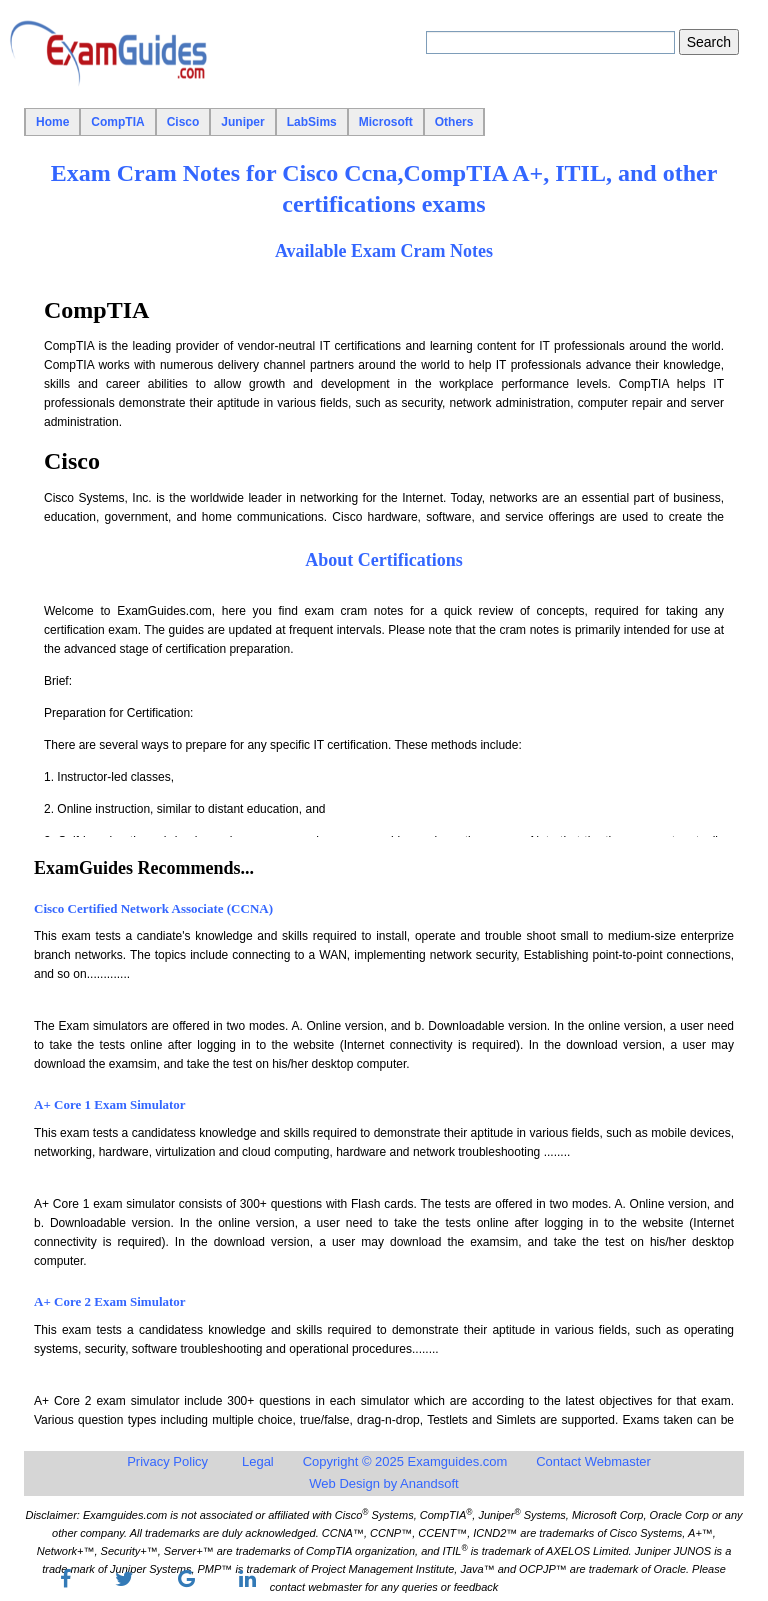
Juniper (242, 122)
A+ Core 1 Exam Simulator (110, 1104)
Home (52, 122)
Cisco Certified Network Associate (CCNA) (153, 908)
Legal (258, 1461)
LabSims (312, 122)
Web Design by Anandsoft (383, 1483)
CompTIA (117, 122)
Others (454, 122)
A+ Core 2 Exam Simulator (110, 1301)
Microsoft (386, 122)
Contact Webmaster (593, 1461)
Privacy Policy (167, 1461)
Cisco (183, 122)
